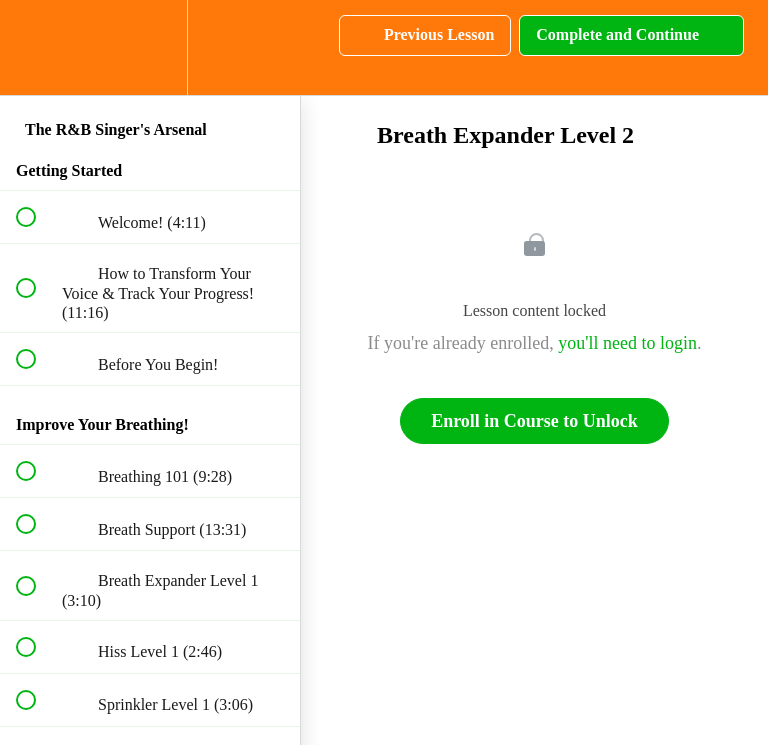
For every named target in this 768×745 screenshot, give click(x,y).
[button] (37, 47)
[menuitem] (150, 47)
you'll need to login (627, 343)
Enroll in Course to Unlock (534, 421)
